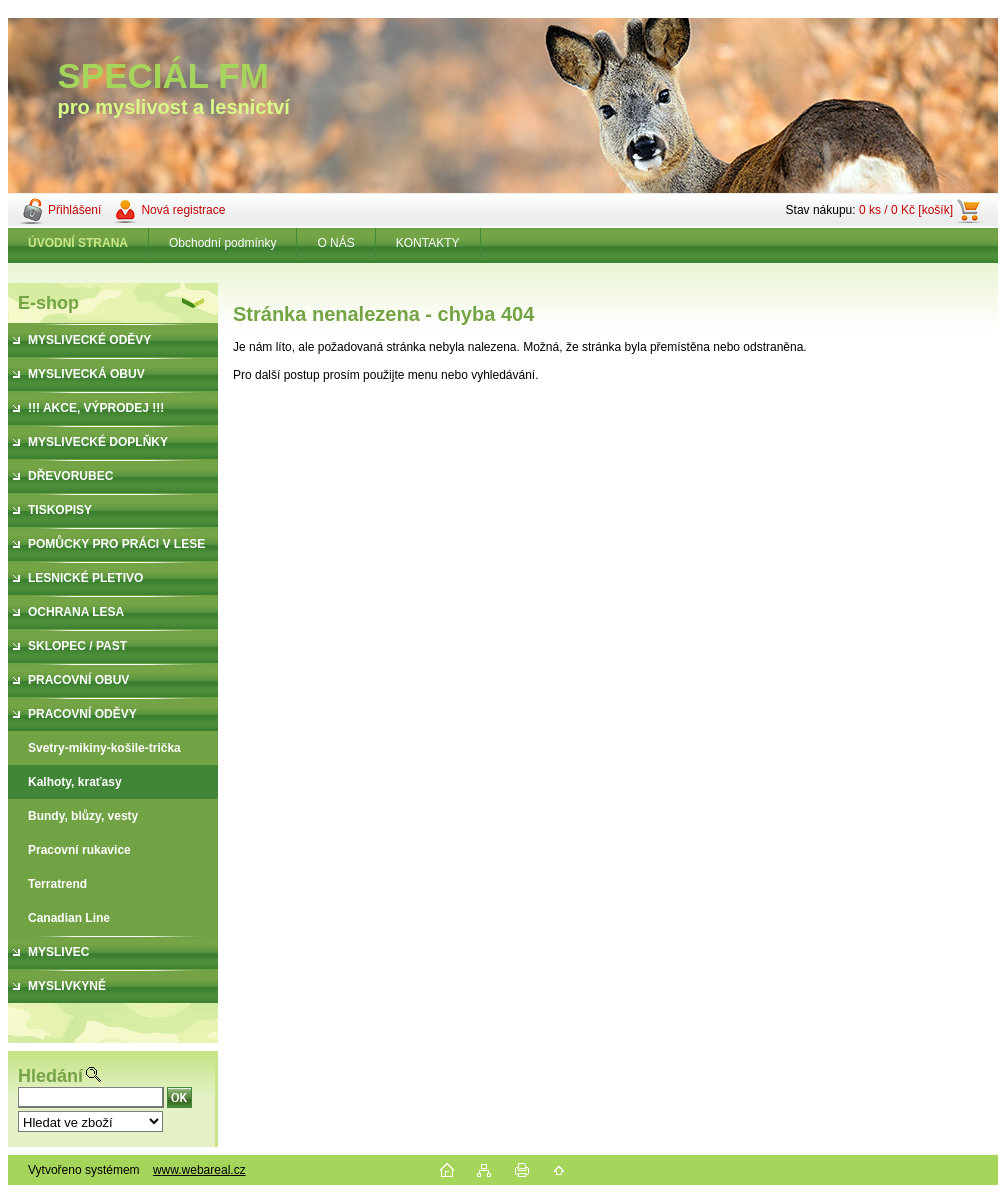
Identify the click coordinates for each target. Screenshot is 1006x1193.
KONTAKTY (428, 243)
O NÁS (335, 243)
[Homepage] (78, 243)
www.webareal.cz (199, 1170)
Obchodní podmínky (222, 243)
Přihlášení (74, 210)
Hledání (50, 1076)
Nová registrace (183, 210)
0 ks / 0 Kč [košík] (906, 210)
